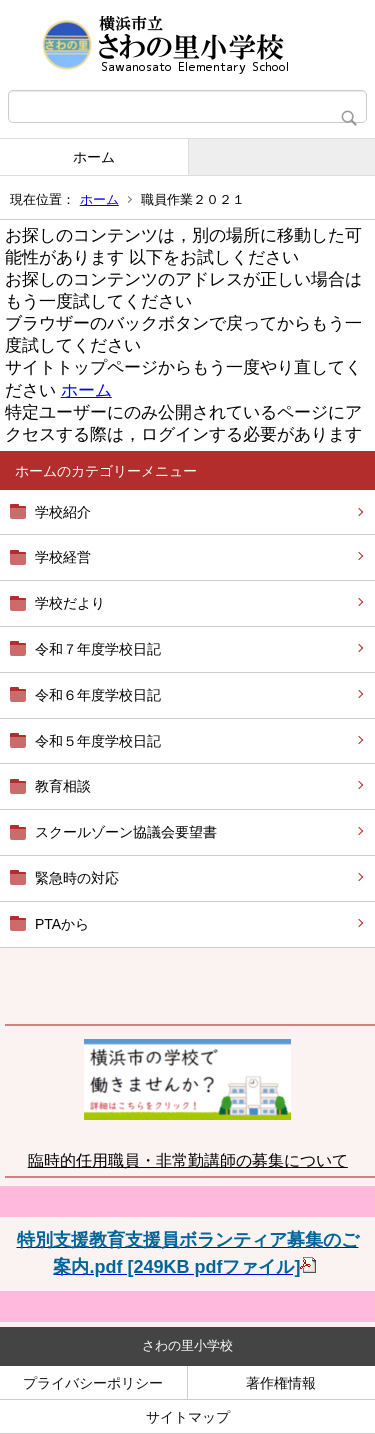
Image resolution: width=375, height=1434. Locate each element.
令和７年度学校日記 (98, 649)
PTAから (62, 924)
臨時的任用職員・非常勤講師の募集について (188, 1160)
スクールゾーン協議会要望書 (126, 832)
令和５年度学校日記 (98, 741)
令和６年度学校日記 (98, 695)
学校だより (70, 603)
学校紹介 (63, 512)
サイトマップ (188, 1417)
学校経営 (63, 557)
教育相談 (63, 786)
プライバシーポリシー (93, 1383)
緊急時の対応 (77, 878)
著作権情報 (281, 1383)
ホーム (94, 157)
